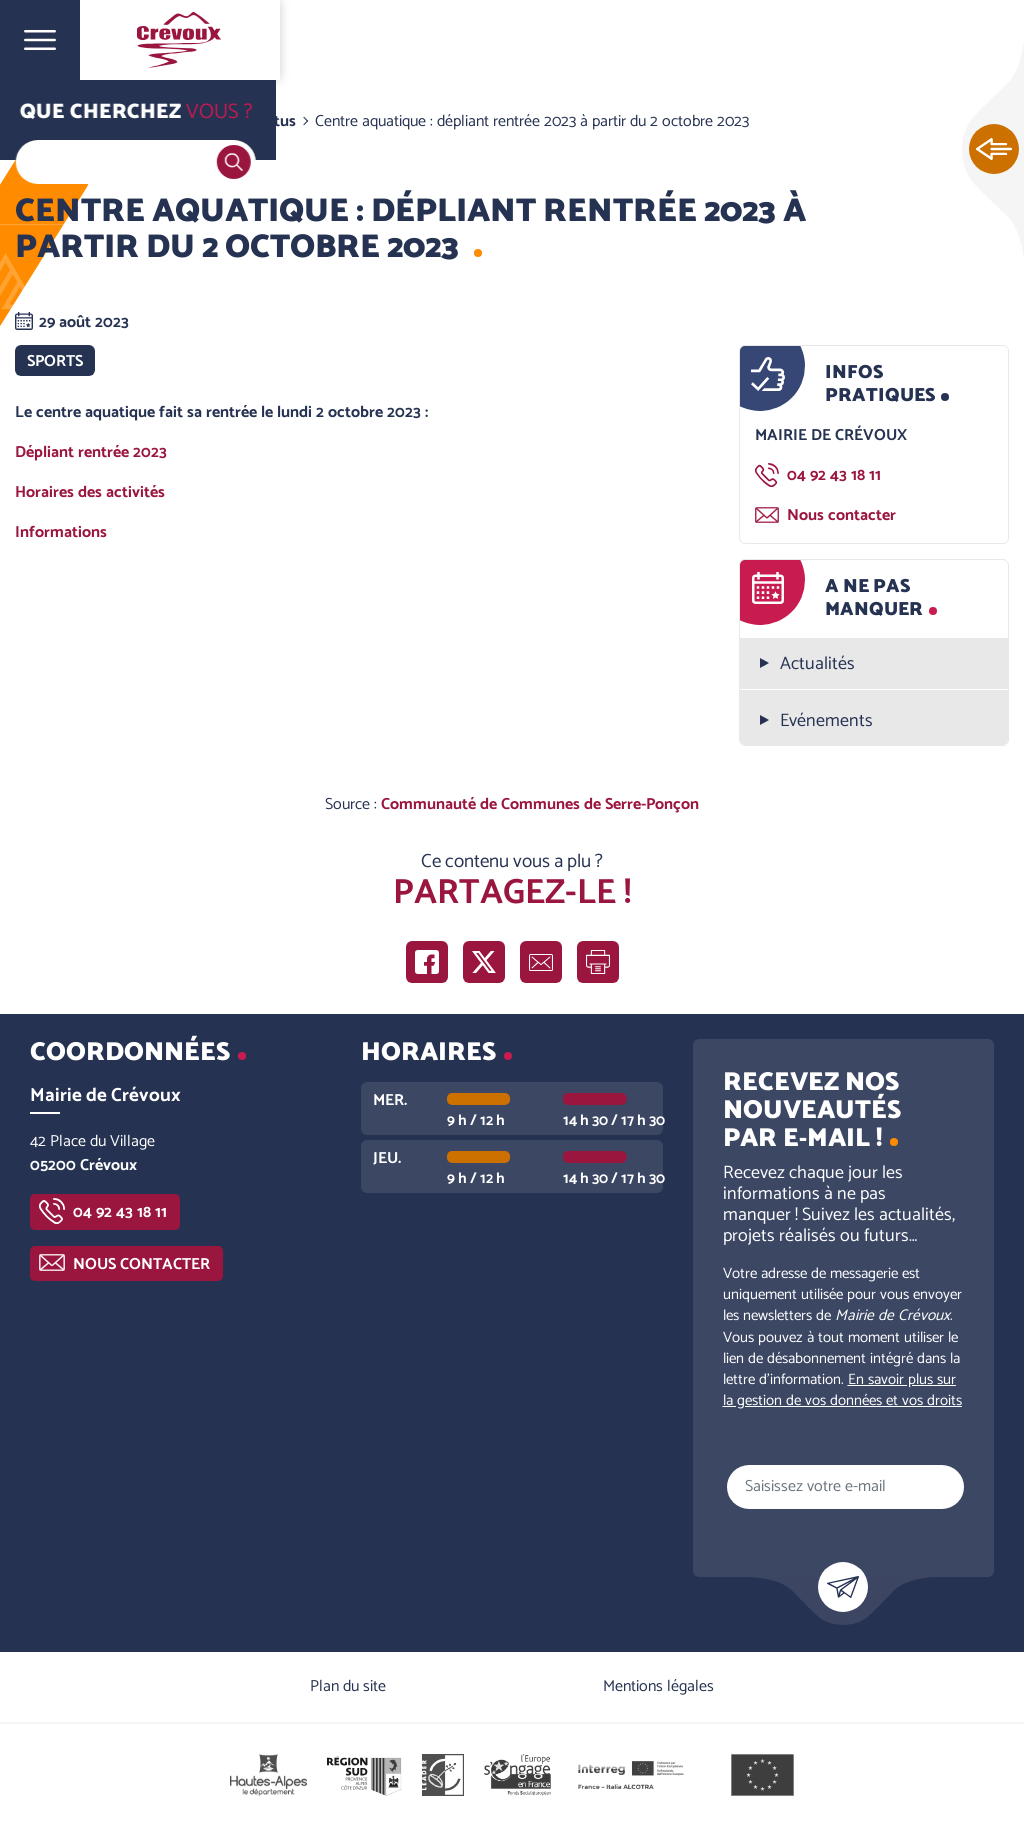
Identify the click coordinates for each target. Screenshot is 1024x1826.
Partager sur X (484, 962)
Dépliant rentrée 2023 (93, 452)
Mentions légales (658, 1686)
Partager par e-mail (541, 962)
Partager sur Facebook (427, 962)
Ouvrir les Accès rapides (994, 150)
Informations (63, 532)
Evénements (826, 721)
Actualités (817, 664)
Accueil (56, 121)
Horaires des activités (92, 492)
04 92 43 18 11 (834, 475)
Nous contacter (841, 515)
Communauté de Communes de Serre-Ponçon (540, 804)
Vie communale (156, 121)
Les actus (263, 121)
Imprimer (598, 962)
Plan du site (348, 1686)
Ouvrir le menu (40, 40)
